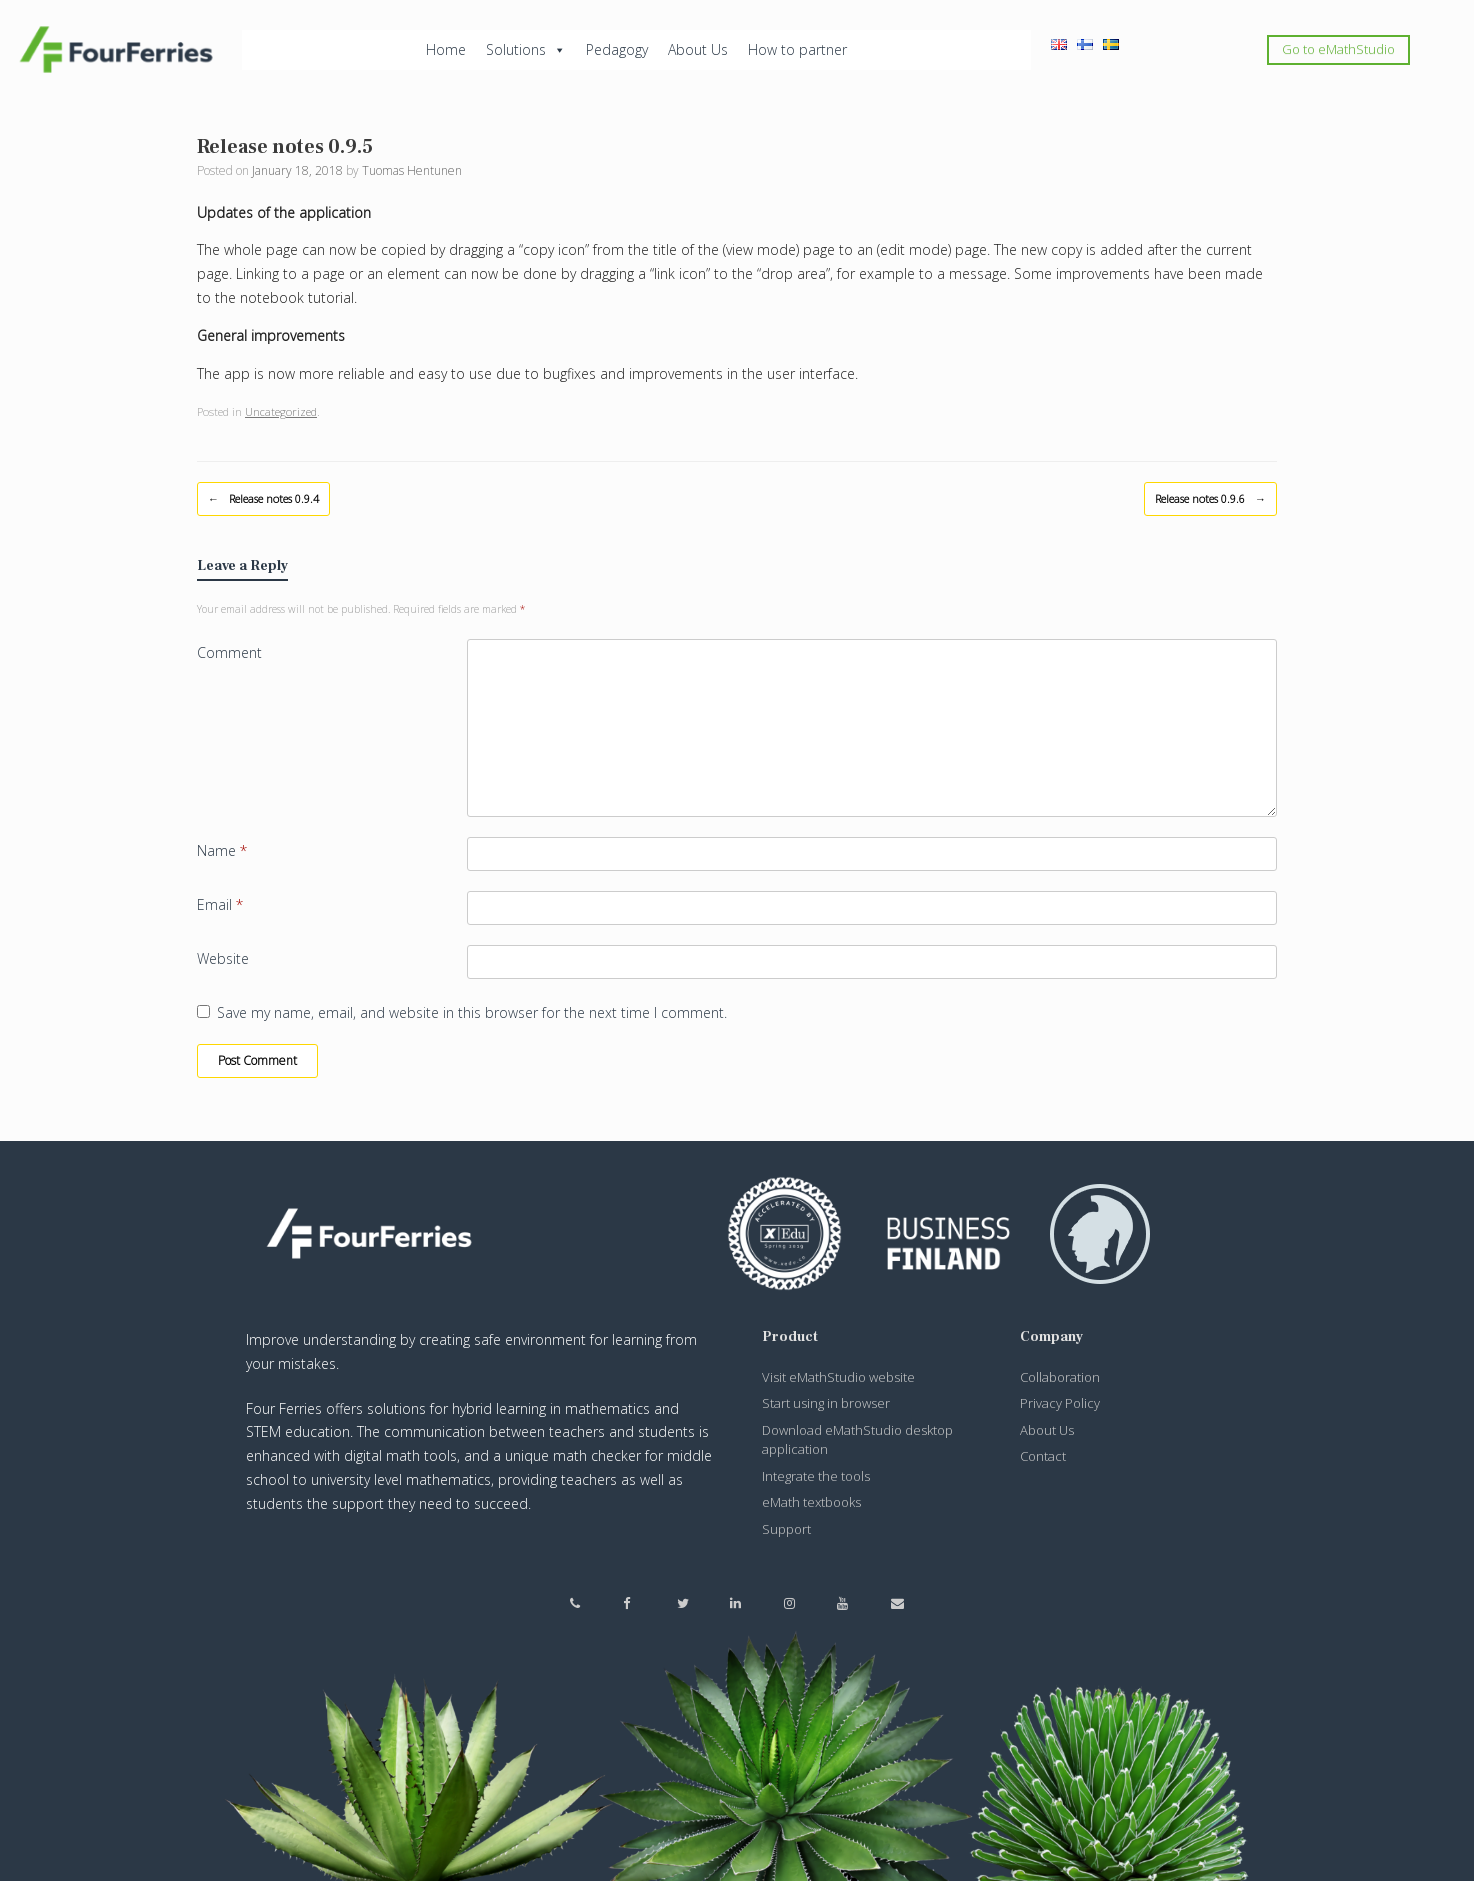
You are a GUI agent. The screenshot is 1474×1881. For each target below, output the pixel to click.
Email (220, 904)
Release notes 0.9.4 (263, 499)
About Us (698, 49)
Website (223, 958)
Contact (1043, 1456)
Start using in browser (826, 1403)
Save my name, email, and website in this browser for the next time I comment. (472, 1012)
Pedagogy (617, 49)
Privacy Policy (1060, 1403)
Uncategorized (281, 411)
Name (222, 850)
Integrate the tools (816, 1476)
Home (446, 49)
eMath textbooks (811, 1502)
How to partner (797, 49)
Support (786, 1529)
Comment (229, 652)
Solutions (526, 50)
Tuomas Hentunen (412, 170)
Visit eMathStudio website (838, 1377)
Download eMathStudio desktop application (857, 1440)
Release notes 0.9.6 (1210, 499)
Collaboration (1060, 1377)
